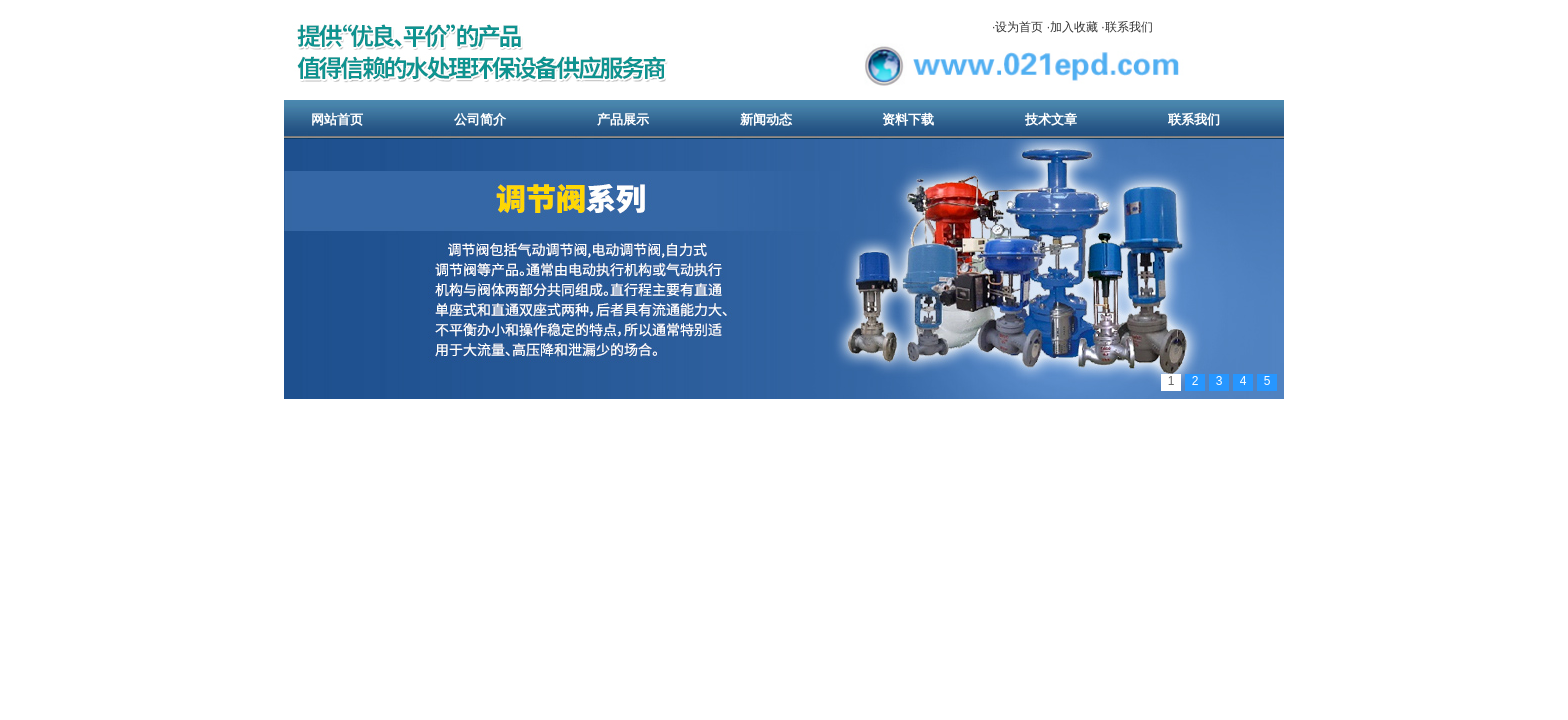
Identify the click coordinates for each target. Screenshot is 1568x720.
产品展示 (623, 119)
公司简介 (480, 119)
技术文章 (1051, 119)
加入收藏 (1074, 27)
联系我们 (1129, 27)
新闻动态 (766, 119)
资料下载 (908, 119)
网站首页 (337, 119)
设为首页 (1019, 27)
